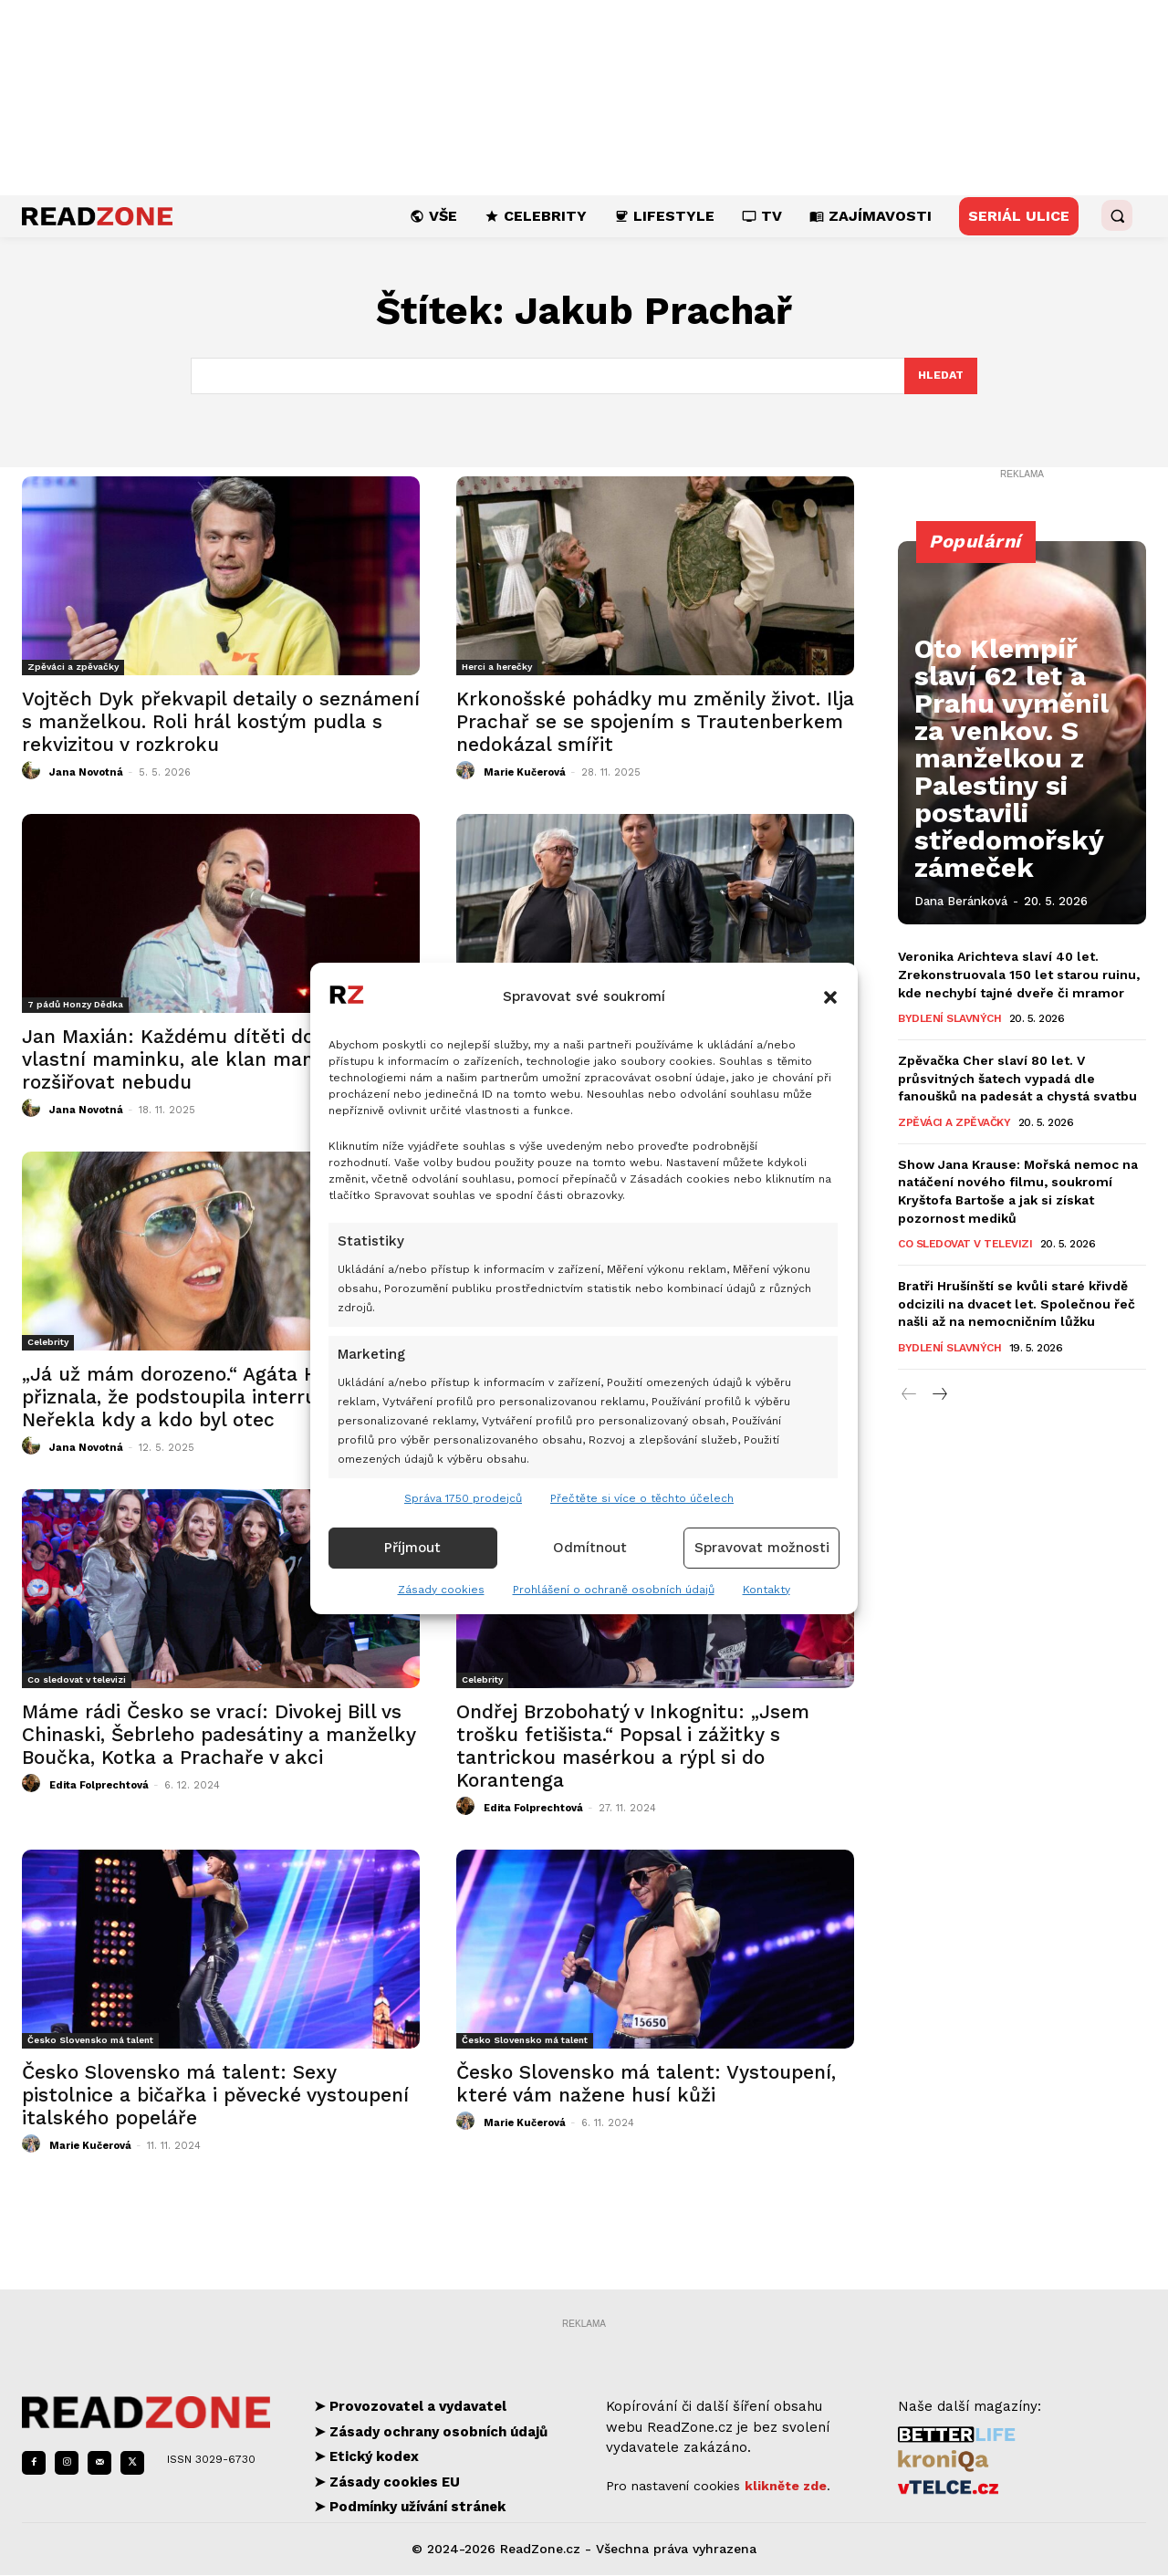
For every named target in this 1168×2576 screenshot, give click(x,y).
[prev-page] (909, 1396)
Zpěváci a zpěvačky (73, 668)
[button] (830, 997)
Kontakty (766, 1589)
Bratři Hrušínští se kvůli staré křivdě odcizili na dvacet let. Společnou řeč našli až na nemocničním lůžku (1016, 1305)
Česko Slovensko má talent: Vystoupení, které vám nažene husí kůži (646, 2085)
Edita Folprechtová (99, 1787)
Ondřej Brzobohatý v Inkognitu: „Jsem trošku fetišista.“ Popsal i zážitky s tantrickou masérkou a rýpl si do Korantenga (632, 1747)
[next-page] (938, 1396)
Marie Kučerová (525, 774)
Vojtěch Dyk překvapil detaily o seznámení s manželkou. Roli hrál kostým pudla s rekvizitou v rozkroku (221, 723)
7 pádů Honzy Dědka (75, 1006)
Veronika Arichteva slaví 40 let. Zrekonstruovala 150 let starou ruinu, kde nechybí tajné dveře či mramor (1019, 976)
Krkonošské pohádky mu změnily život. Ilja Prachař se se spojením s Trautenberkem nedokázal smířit (655, 723)
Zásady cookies (441, 1589)
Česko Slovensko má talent (90, 2042)
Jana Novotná (86, 774)
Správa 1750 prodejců (463, 1498)
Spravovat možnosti (761, 1547)
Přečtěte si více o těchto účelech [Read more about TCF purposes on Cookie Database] (642, 1498)
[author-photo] (34, 773)
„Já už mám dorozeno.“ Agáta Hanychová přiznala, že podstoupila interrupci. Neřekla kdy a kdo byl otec (213, 1398)
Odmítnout (590, 1547)
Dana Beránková (960, 902)
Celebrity (47, 1344)
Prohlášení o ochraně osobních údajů (613, 1589)
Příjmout (412, 1547)
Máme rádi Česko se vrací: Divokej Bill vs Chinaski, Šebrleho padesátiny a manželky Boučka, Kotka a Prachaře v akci (219, 1736)
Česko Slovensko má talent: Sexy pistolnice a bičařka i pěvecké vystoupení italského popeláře (215, 2096)
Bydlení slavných (949, 1020)
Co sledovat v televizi (76, 1681)
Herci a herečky (497, 668)
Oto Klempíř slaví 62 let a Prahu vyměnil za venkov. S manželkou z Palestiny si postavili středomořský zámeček (1021, 836)
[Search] (939, 377)
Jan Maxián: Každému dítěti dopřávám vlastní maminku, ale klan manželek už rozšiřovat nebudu (207, 1061)
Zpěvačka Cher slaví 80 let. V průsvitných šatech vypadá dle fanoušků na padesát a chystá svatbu (1017, 1080)
